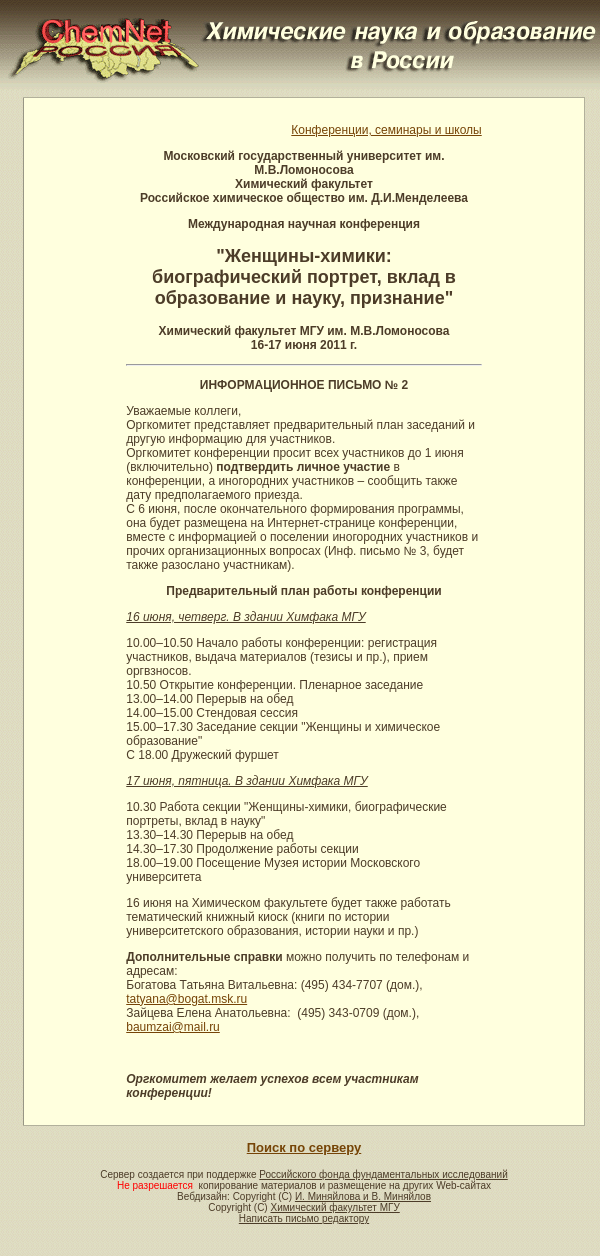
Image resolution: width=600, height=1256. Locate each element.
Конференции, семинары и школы (386, 130)
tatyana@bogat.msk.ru (186, 999)
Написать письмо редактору (304, 1218)
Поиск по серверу (304, 1147)
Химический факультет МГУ (334, 1207)
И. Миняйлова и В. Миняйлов (363, 1196)
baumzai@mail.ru (173, 1027)
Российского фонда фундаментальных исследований (383, 1174)
